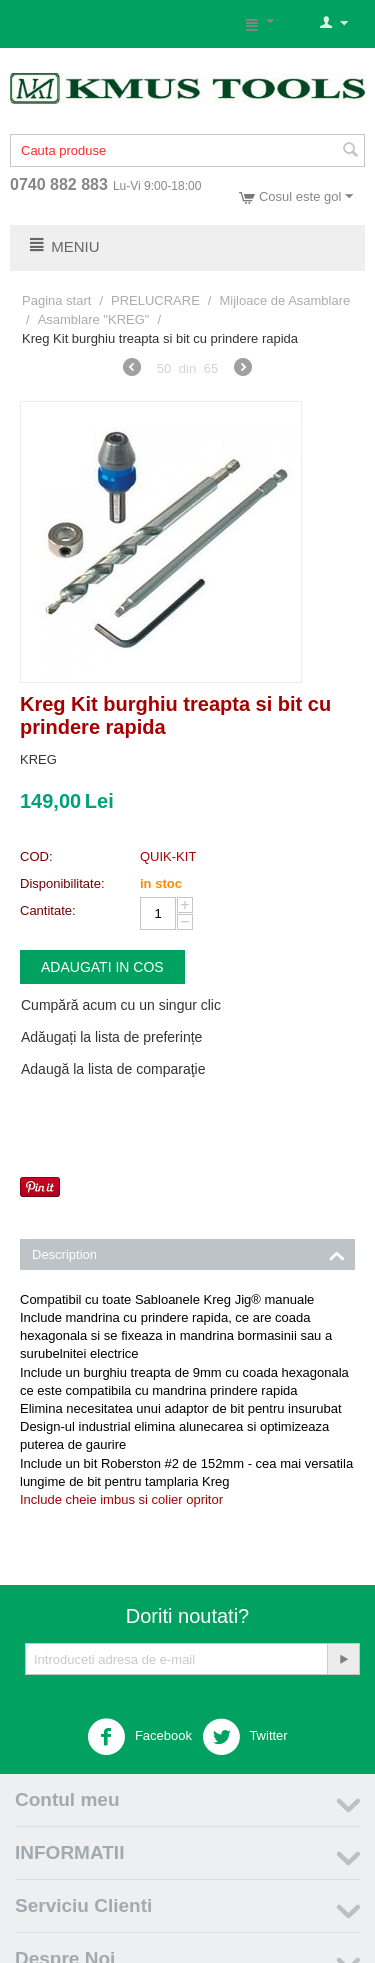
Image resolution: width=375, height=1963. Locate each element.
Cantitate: (48, 910)
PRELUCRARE (155, 300)
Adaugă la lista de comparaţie (113, 1069)
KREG (38, 759)
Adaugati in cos (102, 967)
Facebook (139, 1737)
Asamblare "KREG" (94, 319)
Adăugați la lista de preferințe (111, 1037)
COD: (36, 856)
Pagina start (56, 300)
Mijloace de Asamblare (284, 300)
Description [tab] (188, 1253)
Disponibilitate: (62, 883)
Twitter (245, 1737)
